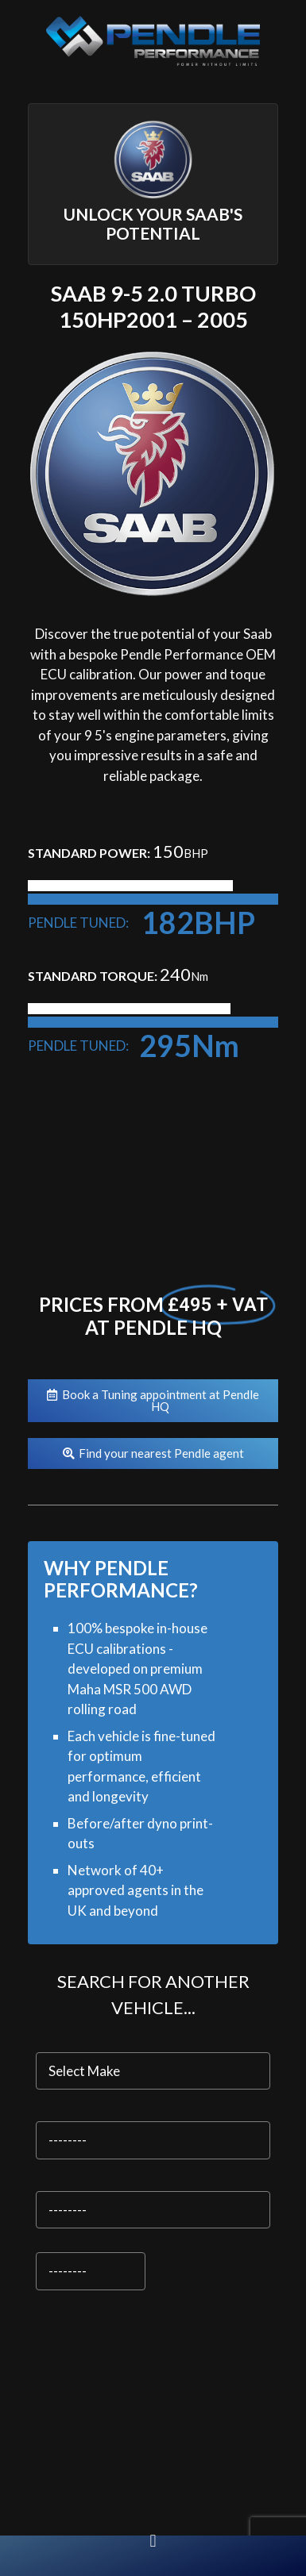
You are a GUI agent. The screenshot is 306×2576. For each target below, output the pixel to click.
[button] (153, 2541)
